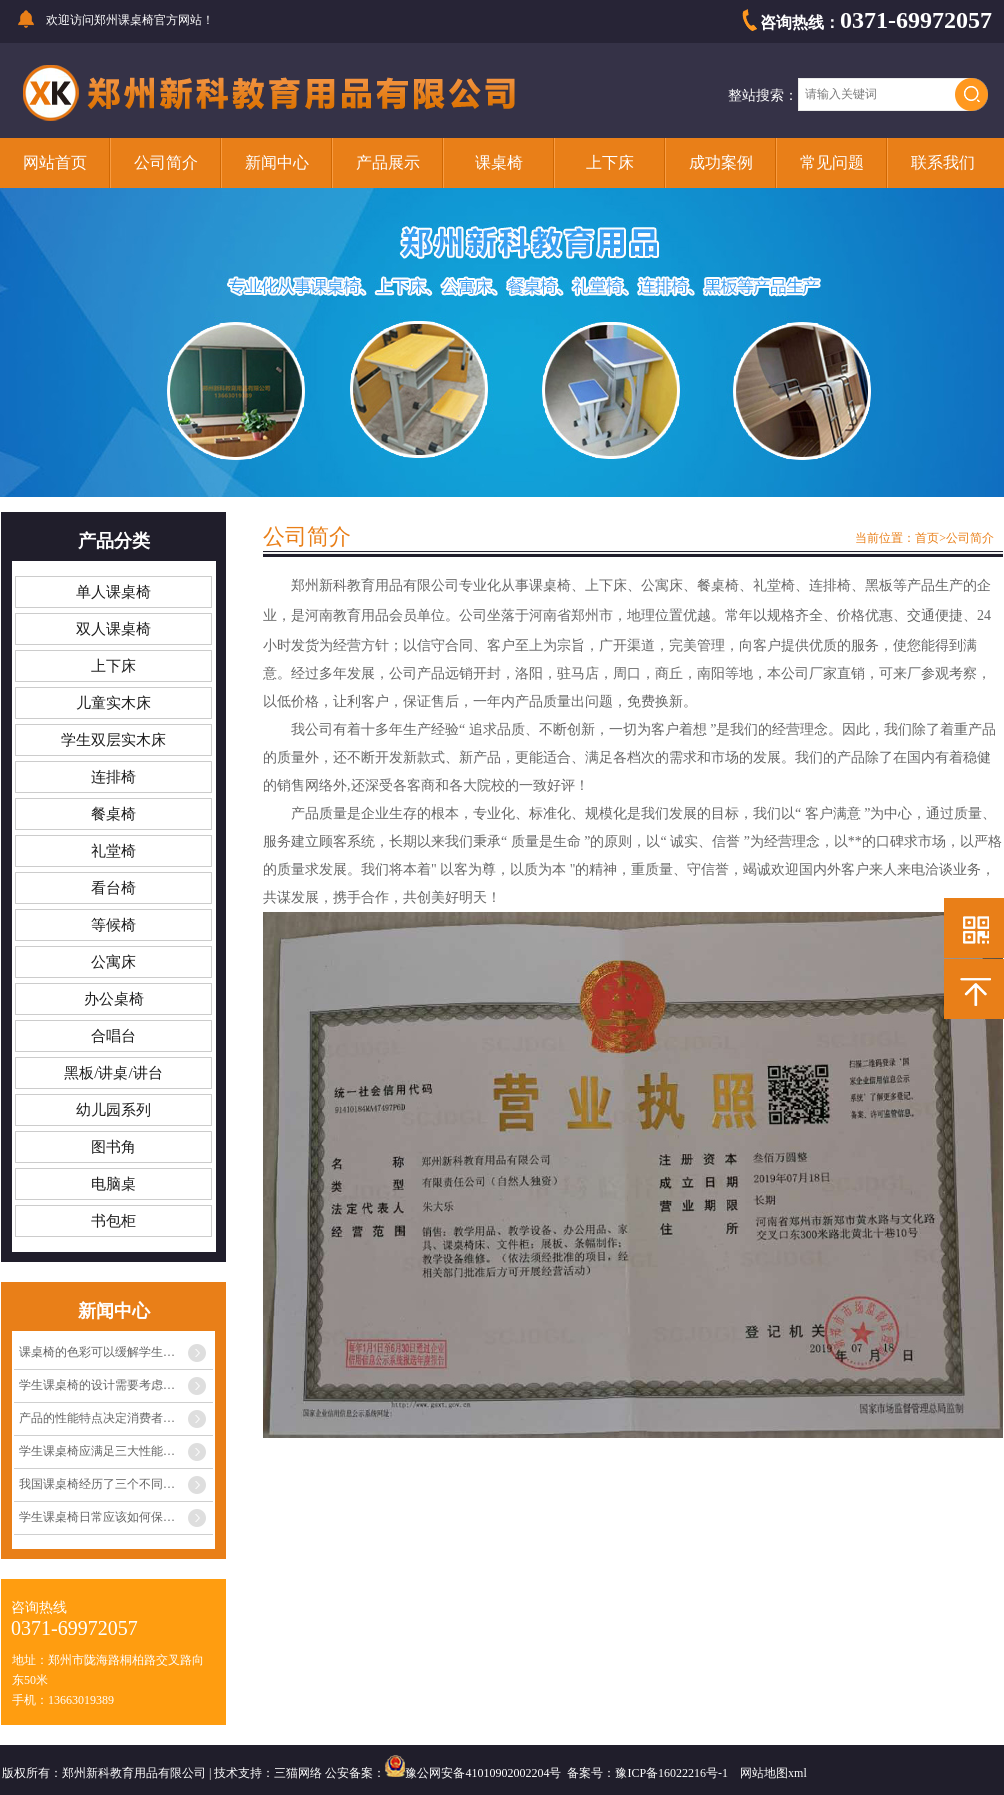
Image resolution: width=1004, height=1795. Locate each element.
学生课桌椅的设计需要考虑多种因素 (115, 1385)
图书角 (113, 1147)
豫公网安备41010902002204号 (483, 1773)
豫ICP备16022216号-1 (671, 1773)
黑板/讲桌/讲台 (113, 1073)
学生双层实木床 (113, 740)
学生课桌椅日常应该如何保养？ (103, 1517)
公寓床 (113, 962)
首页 (927, 538)
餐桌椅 (113, 814)
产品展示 (388, 162)
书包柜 (113, 1221)
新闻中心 (277, 162)
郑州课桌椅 (124, 20)
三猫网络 (298, 1773)
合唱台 (113, 1036)
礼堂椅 (113, 851)
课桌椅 (499, 162)
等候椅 (113, 925)
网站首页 (55, 162)
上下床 (610, 162)
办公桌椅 (114, 999)
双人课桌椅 (113, 629)
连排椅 (113, 777)
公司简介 (166, 162)
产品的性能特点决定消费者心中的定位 (116, 1418)
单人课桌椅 (113, 592)
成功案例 (721, 162)
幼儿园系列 (113, 1110)
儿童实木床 (113, 703)
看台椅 (113, 888)
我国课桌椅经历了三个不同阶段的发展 (116, 1484)
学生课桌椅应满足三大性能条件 (103, 1451)
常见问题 (832, 162)
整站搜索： (763, 95)
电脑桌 (113, 1184)
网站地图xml (773, 1773)
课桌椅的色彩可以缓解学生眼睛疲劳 (115, 1352)
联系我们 (943, 162)
